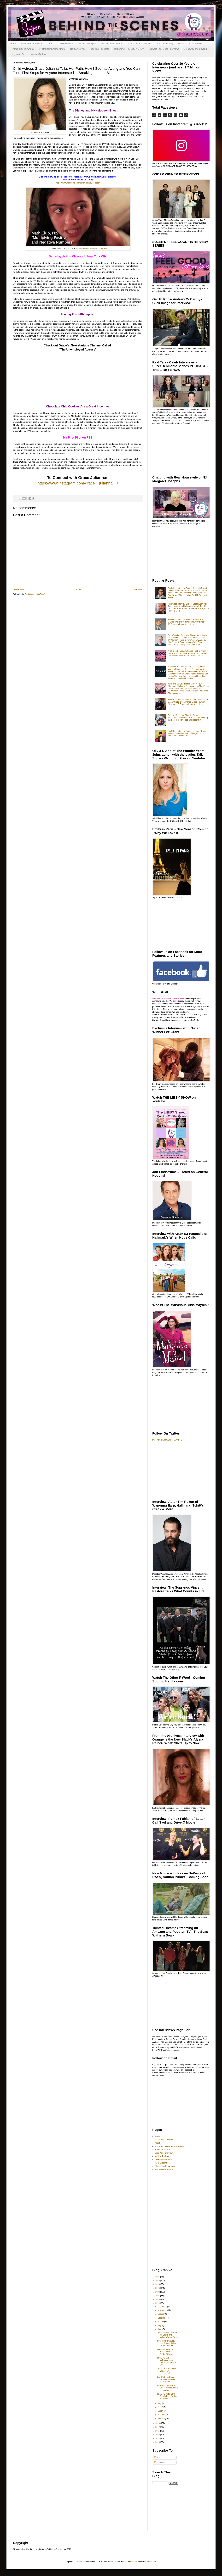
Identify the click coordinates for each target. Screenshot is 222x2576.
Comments (160, 2462)
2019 (157, 2303)
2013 (157, 2442)
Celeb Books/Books (163, 2159)
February (162, 2415)
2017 (157, 2427)
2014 (157, 2438)
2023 (157, 2288)
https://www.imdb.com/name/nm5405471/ (91, 248)
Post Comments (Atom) (35, 594)
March (161, 2411)
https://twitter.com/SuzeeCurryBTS (167, 1440)
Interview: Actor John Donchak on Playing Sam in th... (167, 2396)
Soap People (195, 43)
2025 (157, 2280)
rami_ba (133, 2562)
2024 (157, 2284)
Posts (157, 2457)
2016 (157, 2431)
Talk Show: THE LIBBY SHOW (129, 49)
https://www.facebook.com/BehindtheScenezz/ (78, 183)
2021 (157, 2296)
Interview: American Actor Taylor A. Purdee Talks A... (165, 2351)
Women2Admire (39, 54)
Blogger (152, 2562)
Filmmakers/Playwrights (23, 49)
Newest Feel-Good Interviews (164, 49)
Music (181, 43)
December (162, 2306)
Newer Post (19, 589)
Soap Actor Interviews (164, 2153)
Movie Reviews (66, 43)
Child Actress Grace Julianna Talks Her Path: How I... (166, 2379)
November (162, 2310)
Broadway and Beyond (195, 49)
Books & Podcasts (99, 49)
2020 (157, 2299)
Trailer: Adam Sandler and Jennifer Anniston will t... (166, 2370)
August (161, 2321)
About (51, 43)
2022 (157, 2292)
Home (13, 43)
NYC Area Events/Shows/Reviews (169, 2146)
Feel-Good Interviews (32, 43)
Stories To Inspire (87, 43)
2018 (157, 2423)
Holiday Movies (78, 49)
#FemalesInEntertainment (52, 49)
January (161, 2418)
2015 (157, 2434)
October (161, 2314)
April (160, 2407)
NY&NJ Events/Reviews (140, 43)
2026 (157, 2277)
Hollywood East (18, 54)
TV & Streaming (165, 43)
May (160, 2403)
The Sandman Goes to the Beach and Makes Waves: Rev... (167, 2334)
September (163, 2318)
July (160, 2325)
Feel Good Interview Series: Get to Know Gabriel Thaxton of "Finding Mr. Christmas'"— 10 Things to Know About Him (187, 621)
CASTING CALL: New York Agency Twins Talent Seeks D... (166, 2343)
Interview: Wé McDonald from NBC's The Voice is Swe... (166, 2361)
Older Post (137, 589)
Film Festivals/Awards (112, 43)
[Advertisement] (176, 449)
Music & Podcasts (162, 2156)
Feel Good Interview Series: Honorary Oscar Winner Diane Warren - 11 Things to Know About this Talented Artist (187, 733)
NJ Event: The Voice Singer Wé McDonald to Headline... (167, 2387)
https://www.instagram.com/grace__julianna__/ (78, 483)
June (160, 2329)
